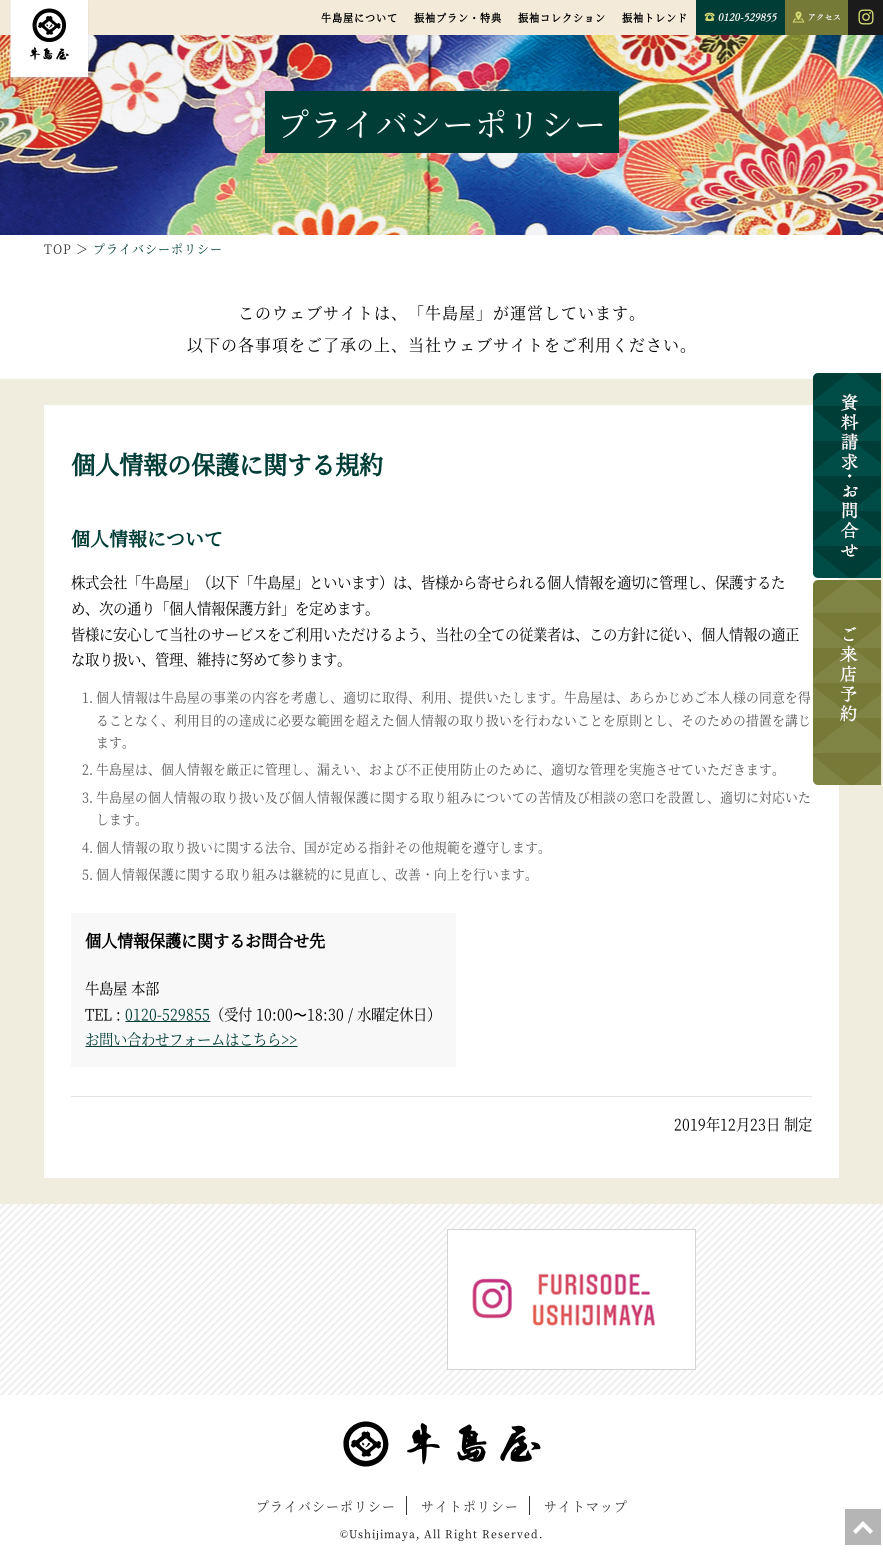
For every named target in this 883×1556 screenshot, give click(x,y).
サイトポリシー (470, 1505)
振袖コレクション (562, 17)
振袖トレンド (655, 17)
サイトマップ (586, 1505)
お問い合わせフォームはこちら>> (191, 1038)
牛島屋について (359, 17)
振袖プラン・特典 (458, 17)
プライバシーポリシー (326, 1505)
